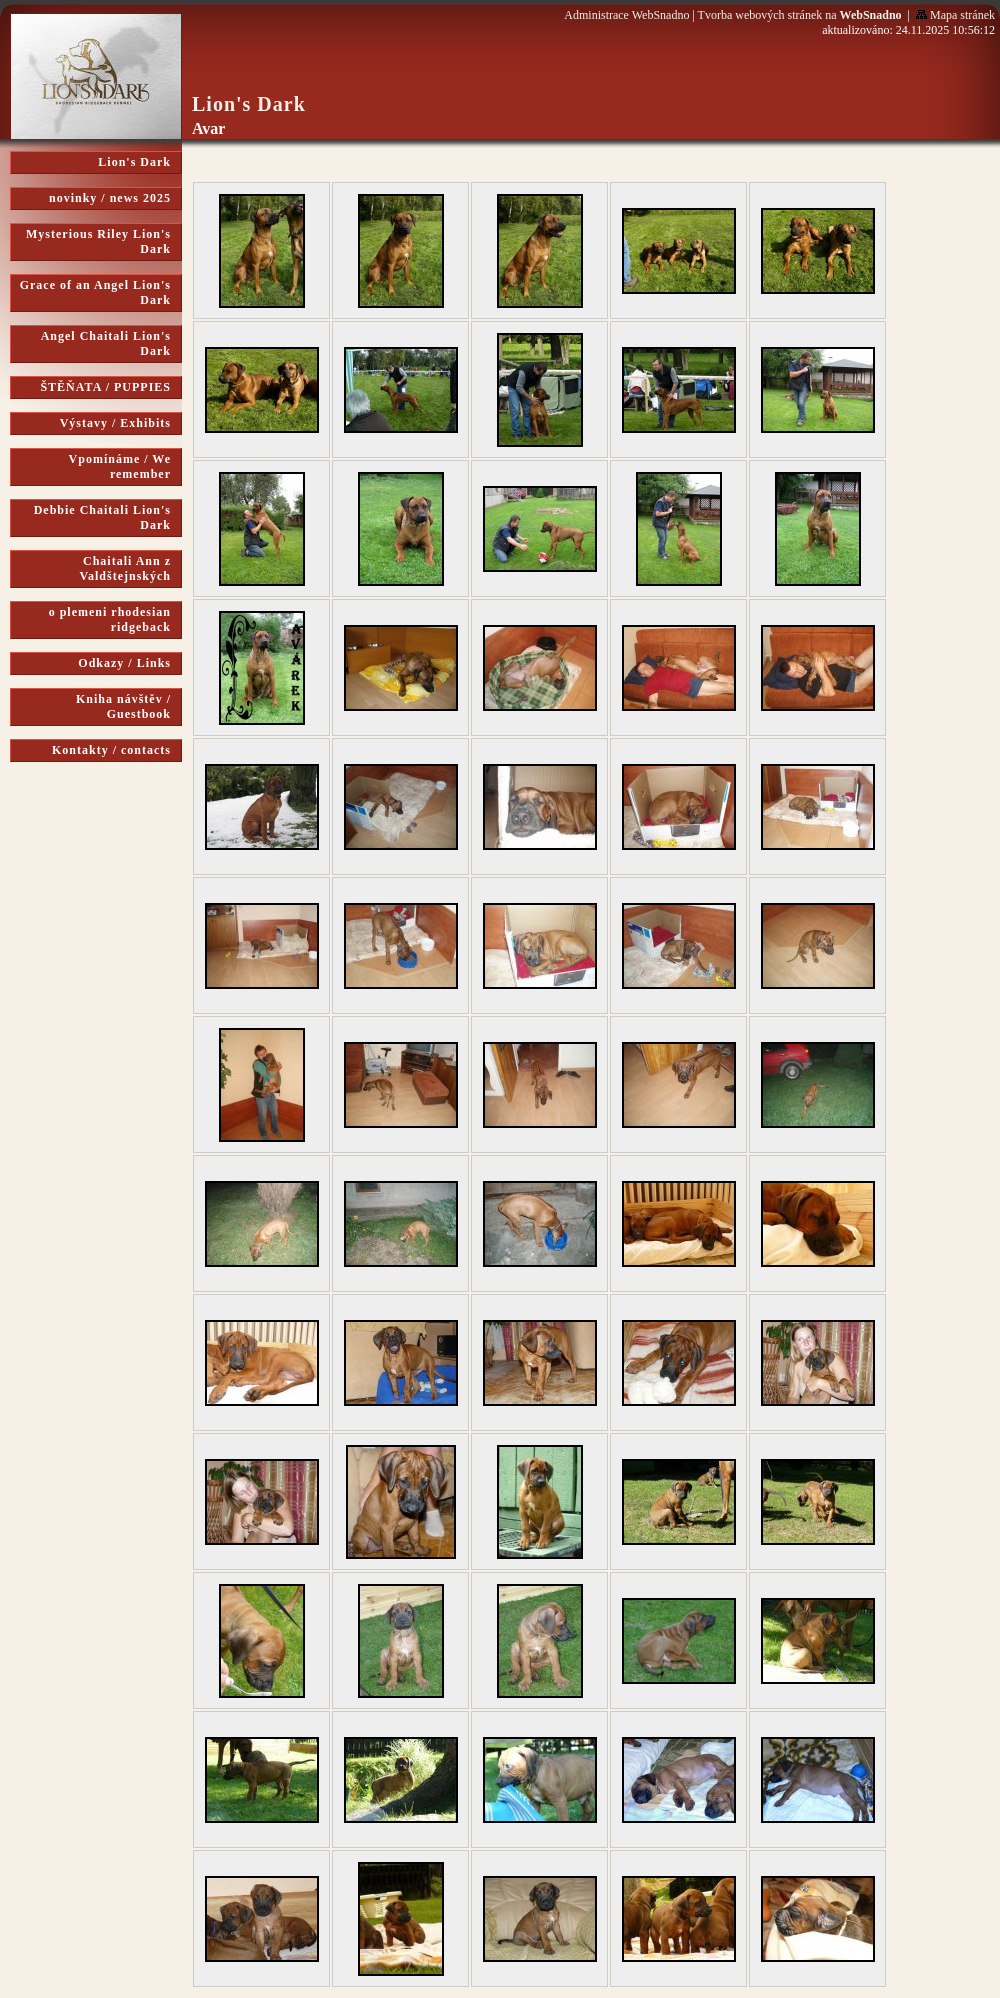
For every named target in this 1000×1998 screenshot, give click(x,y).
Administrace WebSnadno (626, 15)
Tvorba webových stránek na (800, 15)
